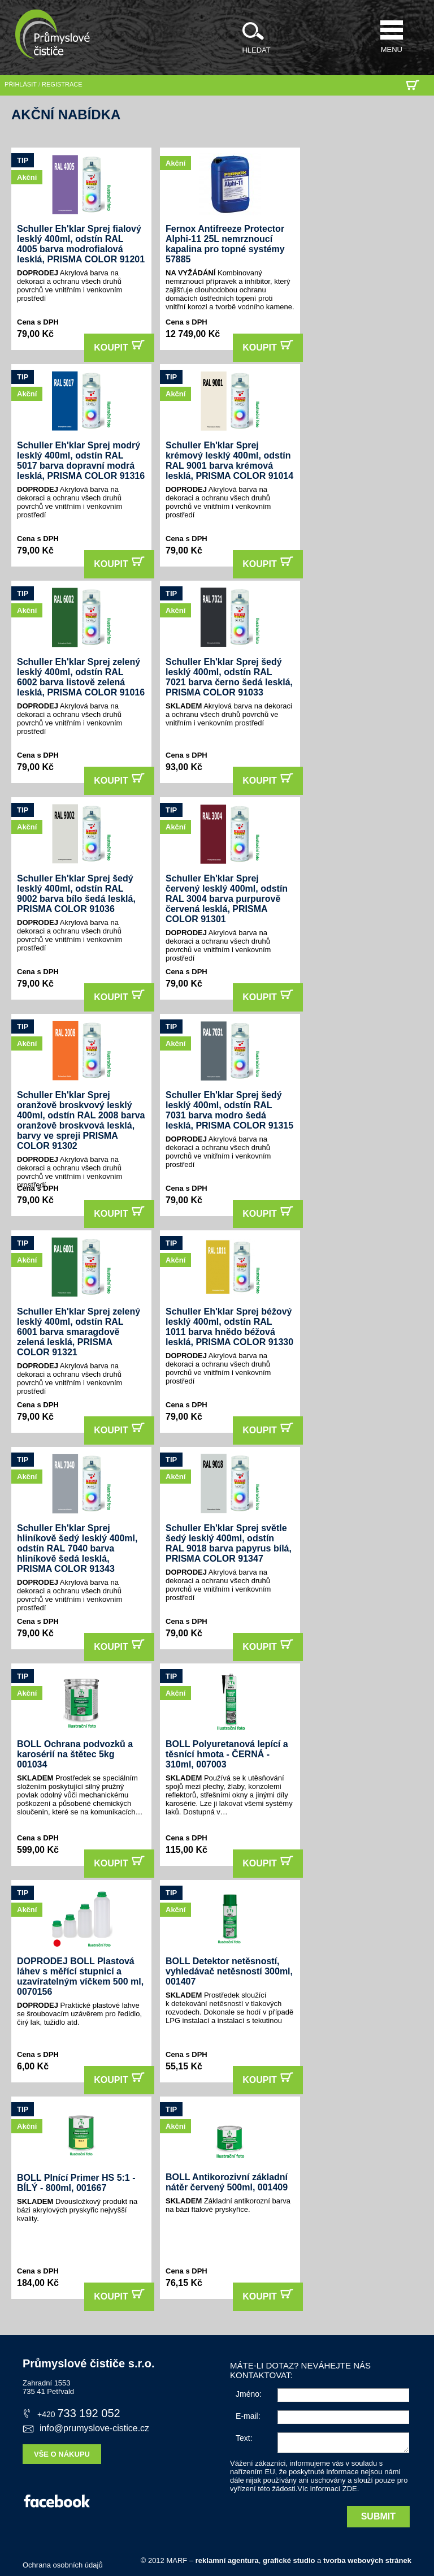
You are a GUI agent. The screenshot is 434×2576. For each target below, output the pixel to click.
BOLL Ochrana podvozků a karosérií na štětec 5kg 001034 (75, 1754)
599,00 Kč (38, 1850)
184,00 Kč (38, 2283)
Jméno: (249, 2393)
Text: (244, 2438)
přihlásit (21, 84)
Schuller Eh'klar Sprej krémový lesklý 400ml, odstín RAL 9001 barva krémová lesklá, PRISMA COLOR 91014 (229, 460)
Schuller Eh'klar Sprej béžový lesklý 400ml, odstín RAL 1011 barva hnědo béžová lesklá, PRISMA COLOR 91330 (229, 1327)
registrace (62, 84)
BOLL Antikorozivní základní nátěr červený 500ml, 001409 (227, 2182)
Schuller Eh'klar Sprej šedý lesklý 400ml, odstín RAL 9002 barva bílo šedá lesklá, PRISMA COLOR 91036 (76, 894)
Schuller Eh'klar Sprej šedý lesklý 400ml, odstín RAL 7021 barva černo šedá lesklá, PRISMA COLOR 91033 (229, 677)
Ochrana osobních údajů (63, 2565)
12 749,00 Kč (193, 334)
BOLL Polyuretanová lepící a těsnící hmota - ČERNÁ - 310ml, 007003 (227, 1754)
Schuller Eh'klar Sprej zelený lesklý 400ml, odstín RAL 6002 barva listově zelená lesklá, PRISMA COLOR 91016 (81, 677)
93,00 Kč (184, 767)
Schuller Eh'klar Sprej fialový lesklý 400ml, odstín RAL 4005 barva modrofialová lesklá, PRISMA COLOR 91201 (81, 244)
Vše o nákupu (62, 2454)
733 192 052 (71, 2413)
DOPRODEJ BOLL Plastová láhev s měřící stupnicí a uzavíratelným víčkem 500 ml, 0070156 (80, 1976)
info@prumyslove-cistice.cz (86, 2428)
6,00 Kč (33, 2066)
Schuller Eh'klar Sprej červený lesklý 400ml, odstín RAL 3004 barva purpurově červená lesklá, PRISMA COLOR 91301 (227, 899)
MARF (176, 2560)
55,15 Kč (184, 2066)
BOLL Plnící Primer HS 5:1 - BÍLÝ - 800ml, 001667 (76, 2183)
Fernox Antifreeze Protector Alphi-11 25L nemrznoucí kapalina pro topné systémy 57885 (225, 244)
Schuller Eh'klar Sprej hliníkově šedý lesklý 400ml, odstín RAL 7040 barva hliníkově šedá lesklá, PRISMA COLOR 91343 (77, 1548)
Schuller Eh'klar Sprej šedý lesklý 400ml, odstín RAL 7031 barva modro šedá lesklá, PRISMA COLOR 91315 (229, 1110)
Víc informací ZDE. (328, 2488)
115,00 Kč (186, 1850)
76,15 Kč (184, 2283)
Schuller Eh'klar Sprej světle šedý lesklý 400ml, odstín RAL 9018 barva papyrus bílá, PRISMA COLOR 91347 (229, 1543)
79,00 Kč (35, 334)
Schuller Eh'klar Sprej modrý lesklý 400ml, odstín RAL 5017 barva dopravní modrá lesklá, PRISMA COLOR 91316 (81, 460)
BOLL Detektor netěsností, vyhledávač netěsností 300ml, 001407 (229, 1971)
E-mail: (248, 2416)
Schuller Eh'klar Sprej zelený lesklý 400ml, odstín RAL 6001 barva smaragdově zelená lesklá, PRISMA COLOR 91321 (78, 1332)
